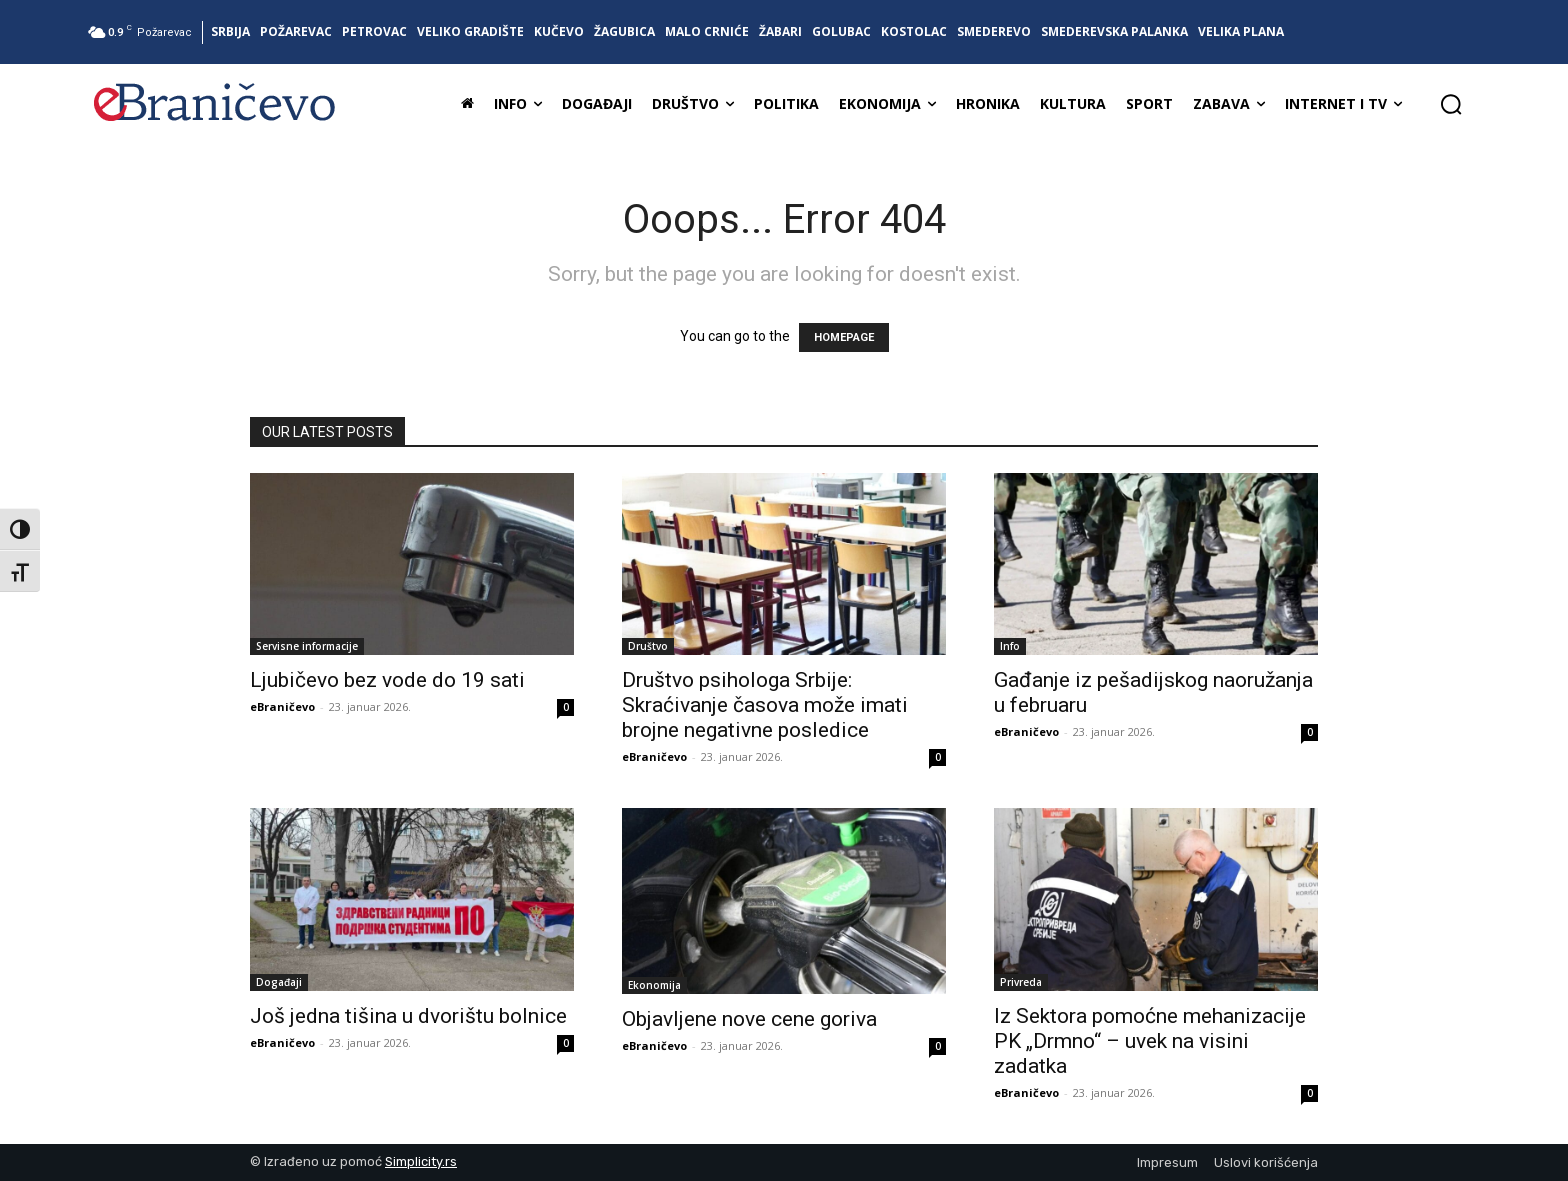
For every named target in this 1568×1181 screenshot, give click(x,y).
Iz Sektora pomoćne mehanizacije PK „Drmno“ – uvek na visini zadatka (1150, 1041)
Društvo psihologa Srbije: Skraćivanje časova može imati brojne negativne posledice (765, 705)
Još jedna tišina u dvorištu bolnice (408, 1016)
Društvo (648, 646)
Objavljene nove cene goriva (749, 1019)
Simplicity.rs (421, 1161)
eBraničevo (282, 706)
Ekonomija (654, 985)
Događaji (279, 982)
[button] (1451, 104)
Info (1010, 646)
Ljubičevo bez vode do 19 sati (387, 680)
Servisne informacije (307, 646)
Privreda (1021, 982)
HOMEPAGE (844, 337)
